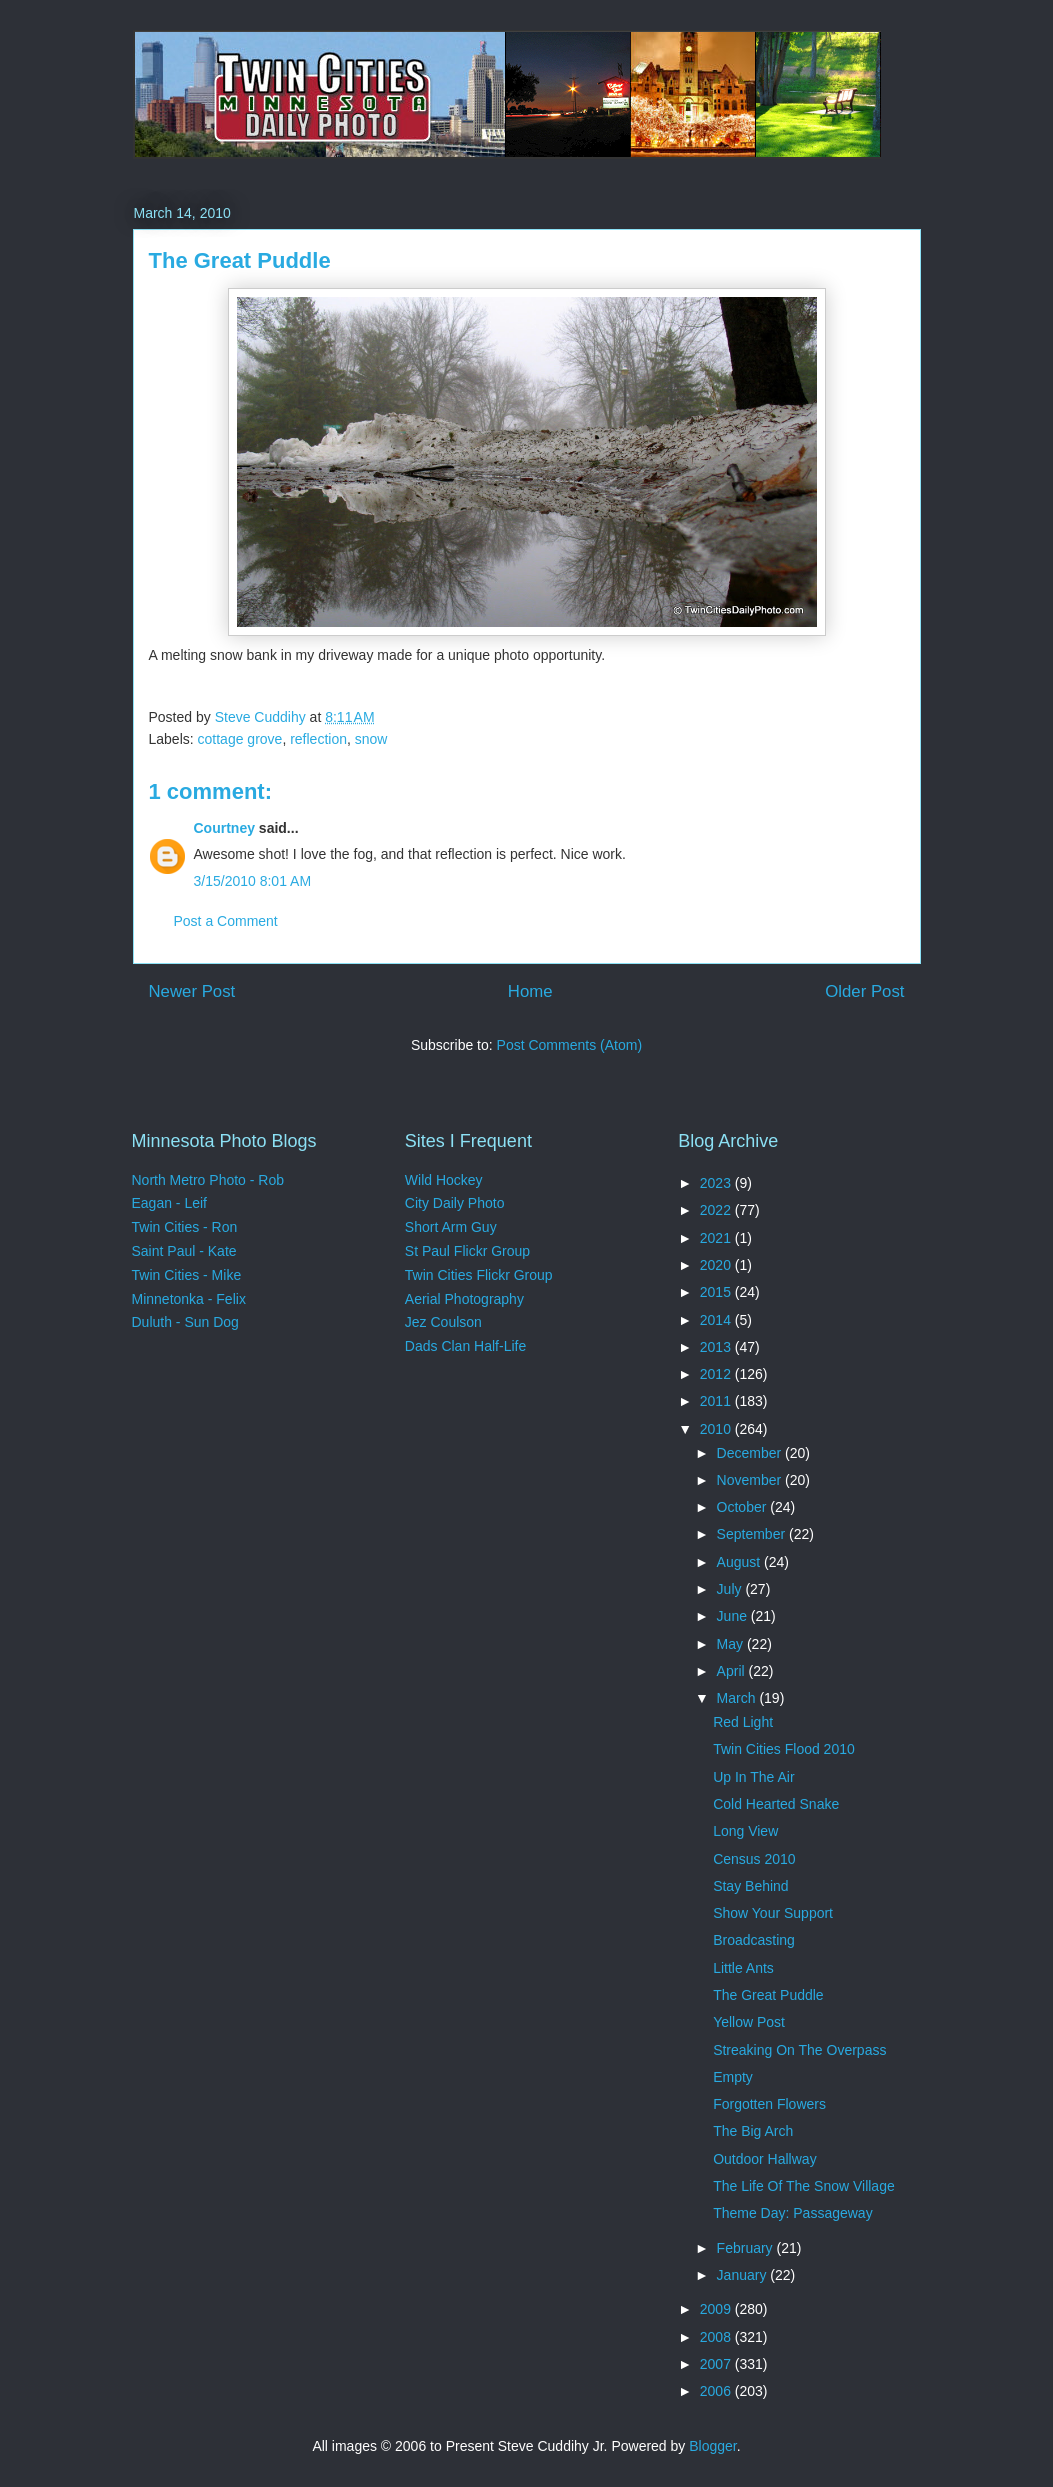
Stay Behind (751, 1886)
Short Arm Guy (451, 1227)
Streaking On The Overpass (799, 2050)
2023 (717, 1183)
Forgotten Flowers (769, 2104)
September (753, 1534)
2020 (717, 1265)
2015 (717, 1292)
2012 (717, 1374)
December (751, 1453)
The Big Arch (753, 2131)
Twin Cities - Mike (187, 1275)
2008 (717, 2337)
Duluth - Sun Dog (185, 1322)
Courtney (224, 828)
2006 (717, 2391)
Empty (733, 2077)
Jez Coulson (443, 1322)
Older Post (864, 991)
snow (371, 739)
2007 (717, 2364)
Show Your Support (773, 1913)
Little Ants (743, 1968)
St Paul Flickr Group (467, 1251)
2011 (717, 1401)
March (738, 1698)
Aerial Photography (464, 1299)
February (747, 2248)
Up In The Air (753, 1777)
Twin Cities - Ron (185, 1227)
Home (530, 991)
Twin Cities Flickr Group (479, 1275)
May (732, 1644)
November (751, 1480)
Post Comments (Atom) (569, 1045)
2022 (717, 1210)
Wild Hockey (444, 1180)
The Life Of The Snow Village (804, 2186)
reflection (318, 739)
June (734, 1616)
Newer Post (192, 991)
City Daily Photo (455, 1203)
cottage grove (240, 739)
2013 (717, 1347)
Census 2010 (754, 1859)
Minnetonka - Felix (189, 1299)
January (744, 2275)
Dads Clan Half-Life (465, 1346)
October (744, 1507)
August (740, 1562)
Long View (745, 1831)
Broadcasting (754, 1940)
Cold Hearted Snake (776, 1804)
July (731, 1589)
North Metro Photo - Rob (208, 1180)
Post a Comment (226, 921)
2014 (717, 1320)
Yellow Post (749, 2022)
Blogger (712, 2446)
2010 (717, 1429)
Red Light (743, 1722)
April (733, 1671)
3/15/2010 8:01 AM (253, 881)
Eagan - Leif (170, 1203)
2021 (717, 1238)
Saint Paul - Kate (184, 1251)
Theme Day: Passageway (793, 2213)
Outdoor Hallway (765, 2159)
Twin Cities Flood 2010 (784, 1749)
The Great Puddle (768, 1995)
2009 (717, 2309)
